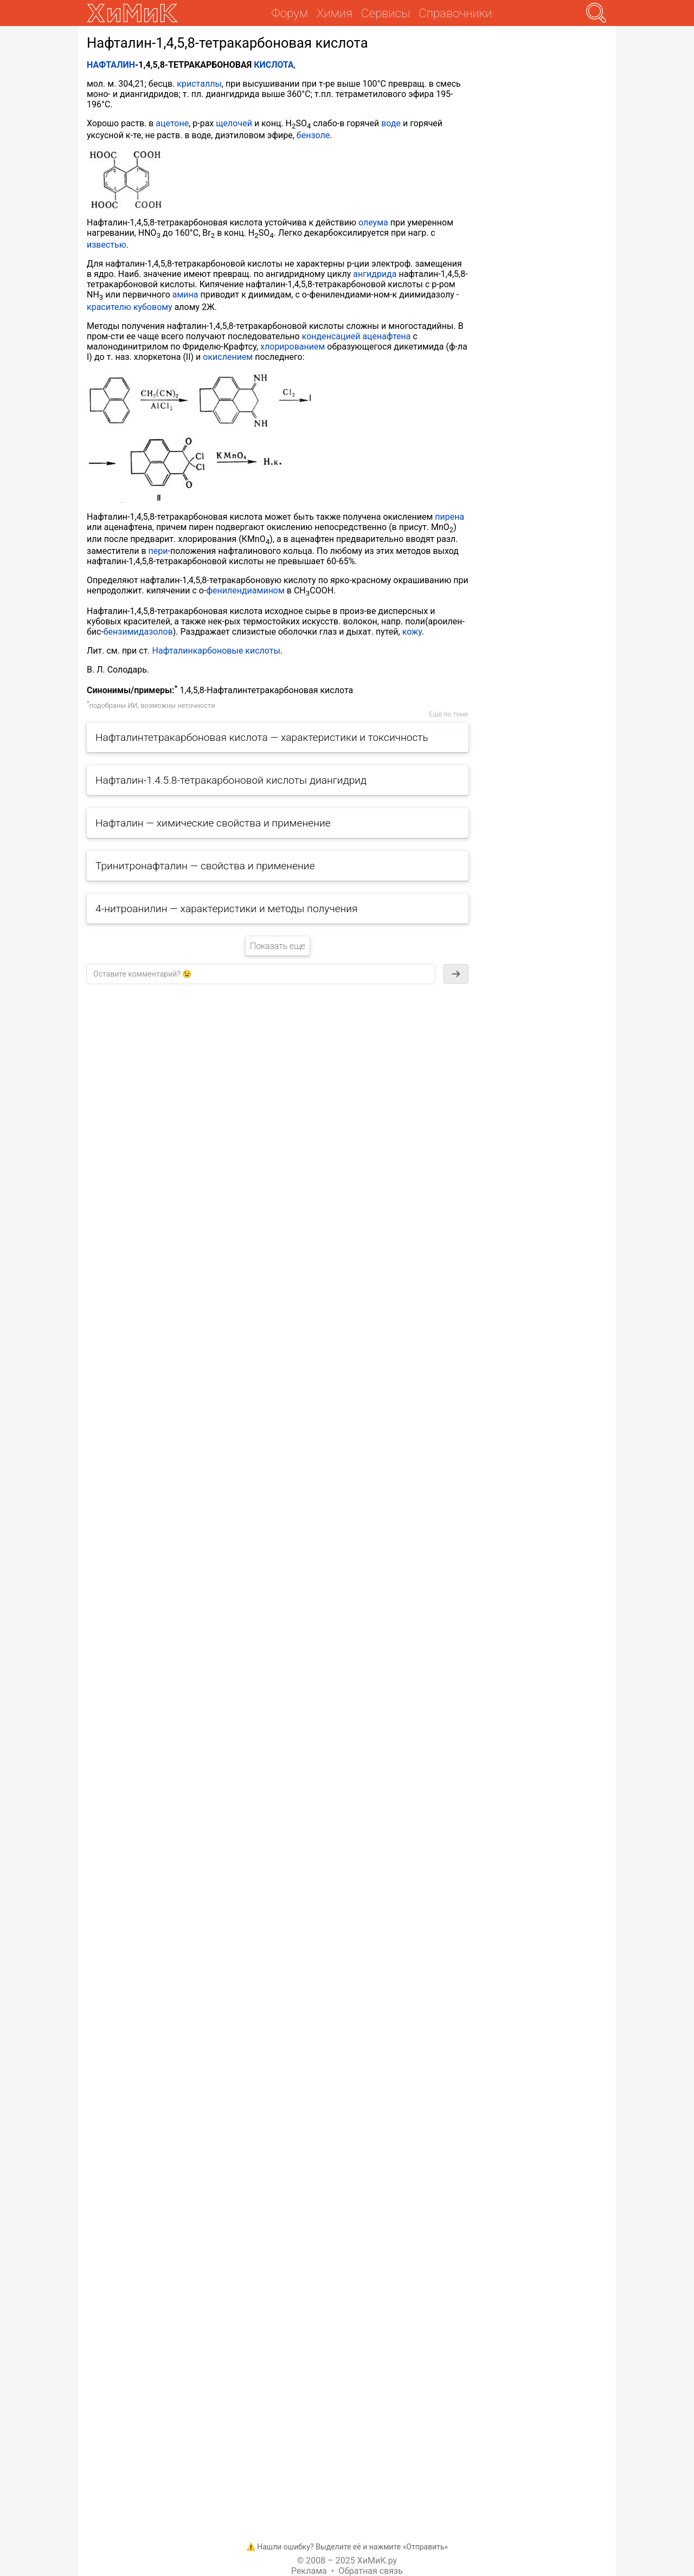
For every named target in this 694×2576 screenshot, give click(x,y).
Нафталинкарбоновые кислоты (216, 650)
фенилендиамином (245, 590)
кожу (412, 632)
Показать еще (277, 946)
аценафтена (386, 336)
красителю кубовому (129, 307)
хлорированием (292, 346)
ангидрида (374, 274)
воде (391, 123)
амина (185, 294)
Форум (290, 13)
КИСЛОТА (274, 65)
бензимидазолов (138, 632)
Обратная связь (370, 2571)
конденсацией (331, 336)
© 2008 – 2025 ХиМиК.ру (347, 2560)
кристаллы (199, 84)
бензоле (313, 135)
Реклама (309, 2571)
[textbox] (261, 974)
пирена (449, 517)
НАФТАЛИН (111, 65)
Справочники (455, 13)
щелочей (234, 123)
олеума (373, 222)
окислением (228, 357)
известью (106, 245)
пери (158, 551)
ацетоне (172, 123)
